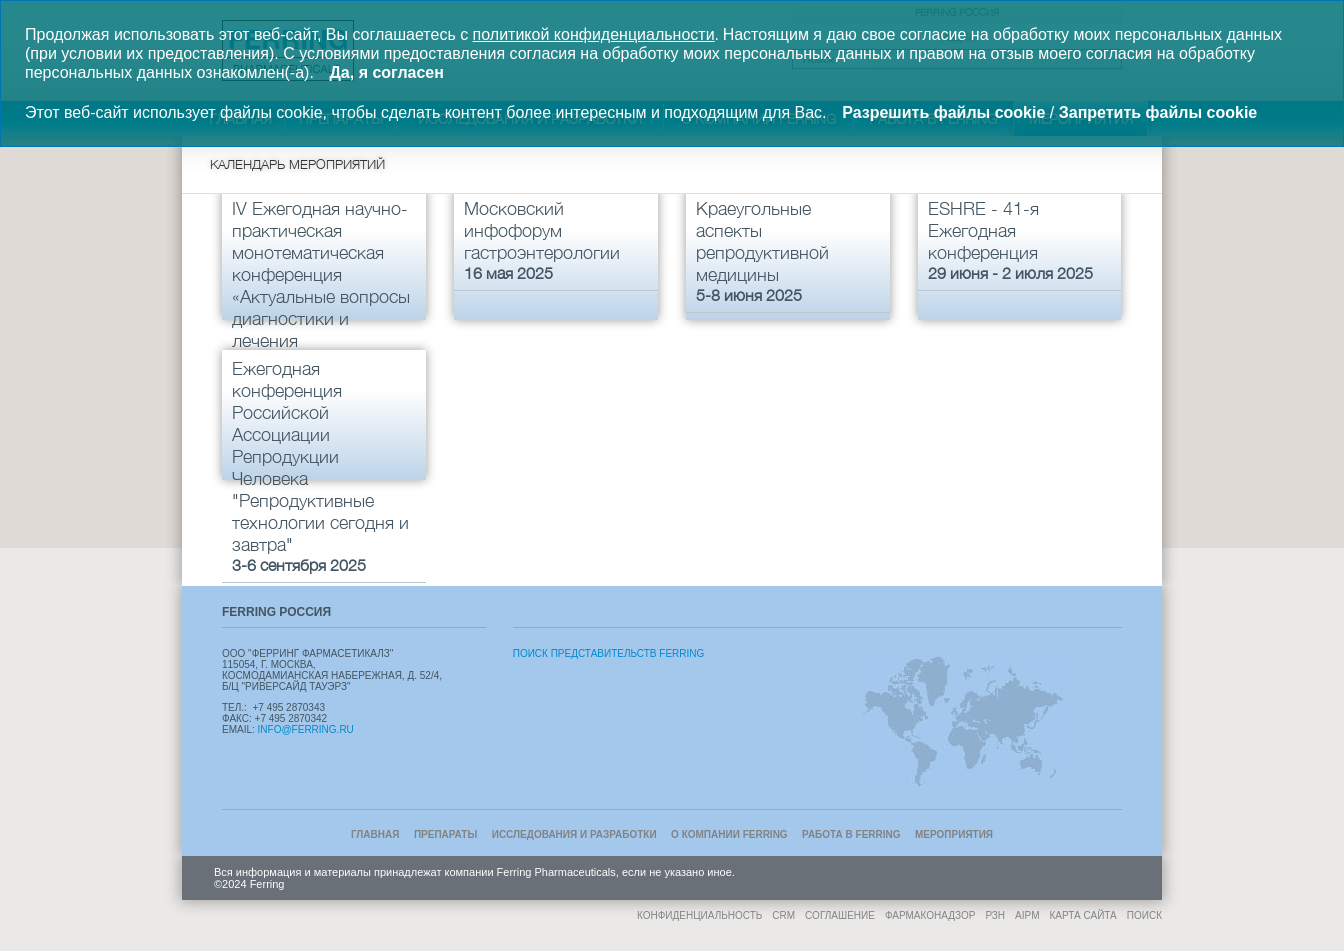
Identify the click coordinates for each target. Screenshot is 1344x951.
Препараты (445, 834)
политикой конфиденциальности (594, 34)
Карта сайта (1083, 915)
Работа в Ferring (851, 834)
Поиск (1144, 915)
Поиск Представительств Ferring (609, 653)
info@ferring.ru (306, 729)
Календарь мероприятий (297, 164)
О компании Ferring (729, 834)
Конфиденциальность (699, 915)
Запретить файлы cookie (1158, 112)
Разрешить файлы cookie (943, 112)
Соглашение (840, 915)
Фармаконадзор (930, 915)
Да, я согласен (386, 72)
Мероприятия (954, 834)
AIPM (1027, 915)
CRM (783, 915)
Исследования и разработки (574, 834)
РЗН (995, 915)
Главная (375, 834)
